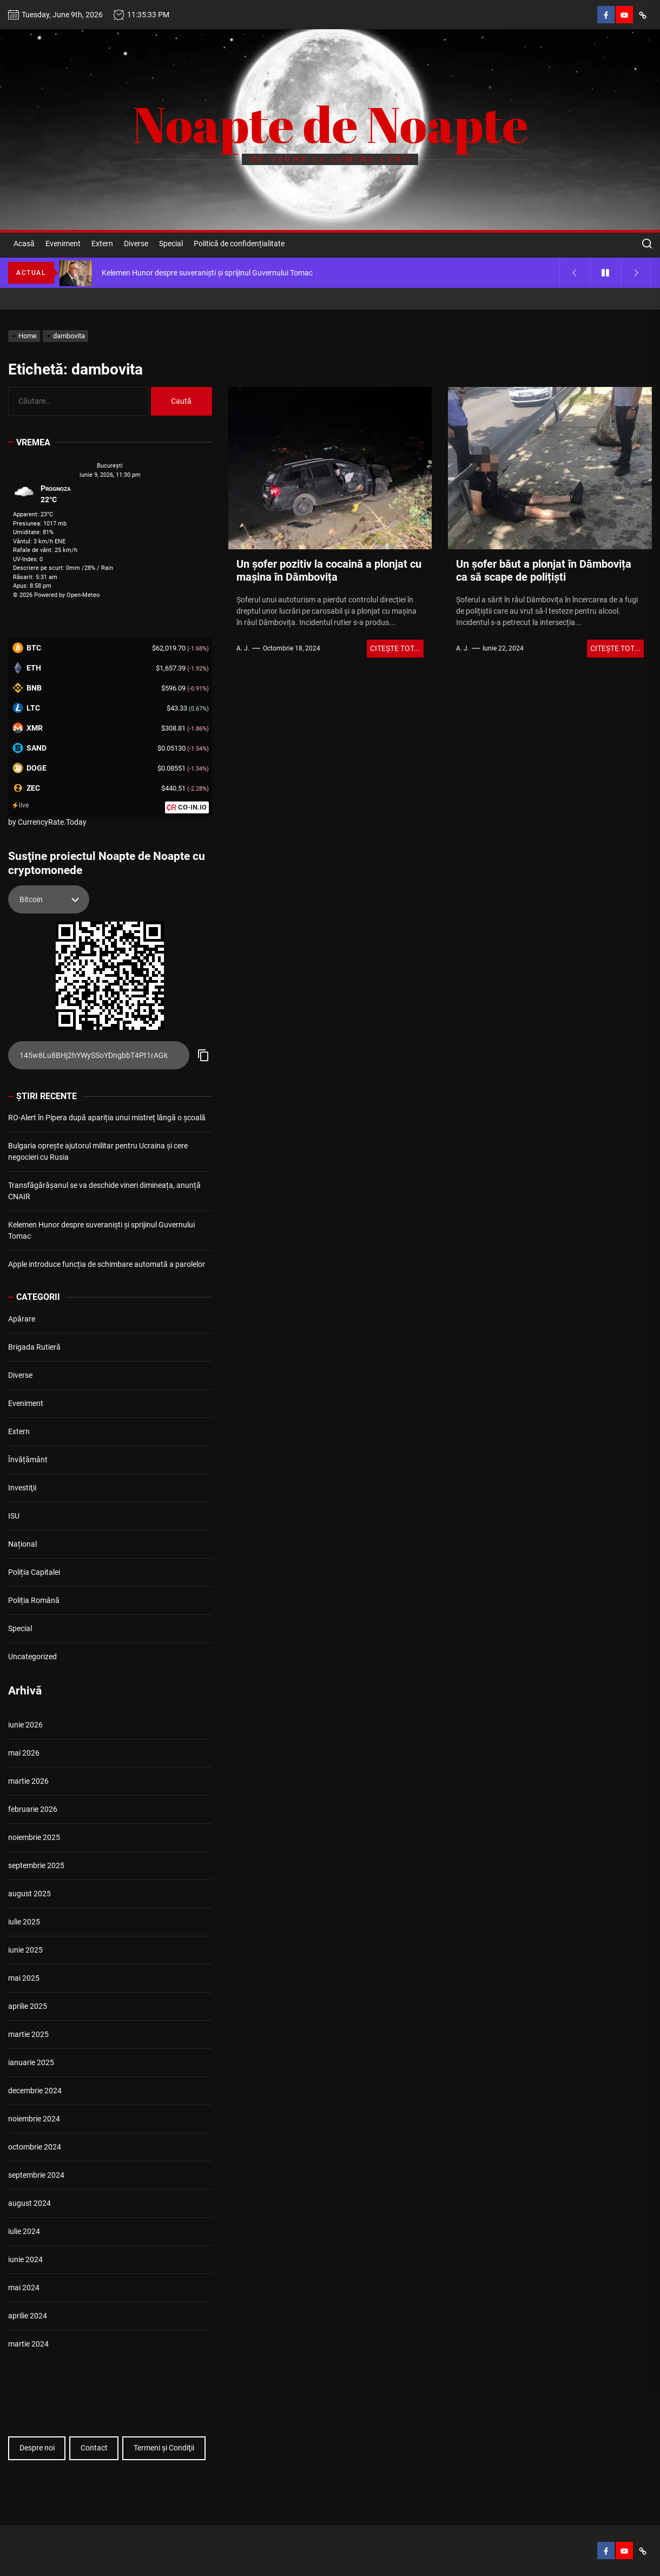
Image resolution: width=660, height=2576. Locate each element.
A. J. (242, 648)
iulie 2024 (24, 2231)
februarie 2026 (32, 1809)
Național (22, 1544)
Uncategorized (32, 1656)
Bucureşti (110, 465)
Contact (94, 2447)
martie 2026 (28, 1781)
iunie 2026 (25, 1724)
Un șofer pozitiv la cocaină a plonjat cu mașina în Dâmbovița (328, 570)
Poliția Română (34, 1600)
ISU (13, 1516)
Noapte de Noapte (330, 124)
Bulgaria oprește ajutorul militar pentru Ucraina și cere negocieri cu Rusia (98, 1151)
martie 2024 (28, 2344)
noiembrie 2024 (34, 2118)
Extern (102, 243)
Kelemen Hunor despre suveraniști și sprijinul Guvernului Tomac (101, 1230)
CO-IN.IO (192, 807)
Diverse (136, 243)
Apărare (21, 1319)
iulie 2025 (24, 1921)
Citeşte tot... (395, 648)
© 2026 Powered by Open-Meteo (56, 595)
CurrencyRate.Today (52, 822)
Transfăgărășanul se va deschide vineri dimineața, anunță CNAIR (104, 1191)
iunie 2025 (25, 1950)
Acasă (24, 243)
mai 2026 (23, 1753)
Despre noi (37, 2447)
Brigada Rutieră (34, 1347)
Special (171, 243)
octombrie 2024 (34, 2147)
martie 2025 (28, 2034)
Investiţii (22, 1487)
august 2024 (29, 2203)
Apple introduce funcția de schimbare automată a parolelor (106, 1264)
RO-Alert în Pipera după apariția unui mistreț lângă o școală (107, 1117)
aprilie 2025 (27, 2006)
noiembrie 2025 (34, 1837)
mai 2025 (23, 1978)
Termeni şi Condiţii (164, 2447)
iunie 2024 (25, 2259)
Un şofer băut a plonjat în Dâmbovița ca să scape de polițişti (543, 570)
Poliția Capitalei (34, 1572)
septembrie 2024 (36, 2175)
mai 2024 (23, 2287)
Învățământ (28, 1459)
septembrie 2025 (36, 1865)
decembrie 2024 (35, 2090)
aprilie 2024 (27, 2315)
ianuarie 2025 (31, 2062)
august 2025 (29, 1893)
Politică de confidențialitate (239, 243)
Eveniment (63, 243)
